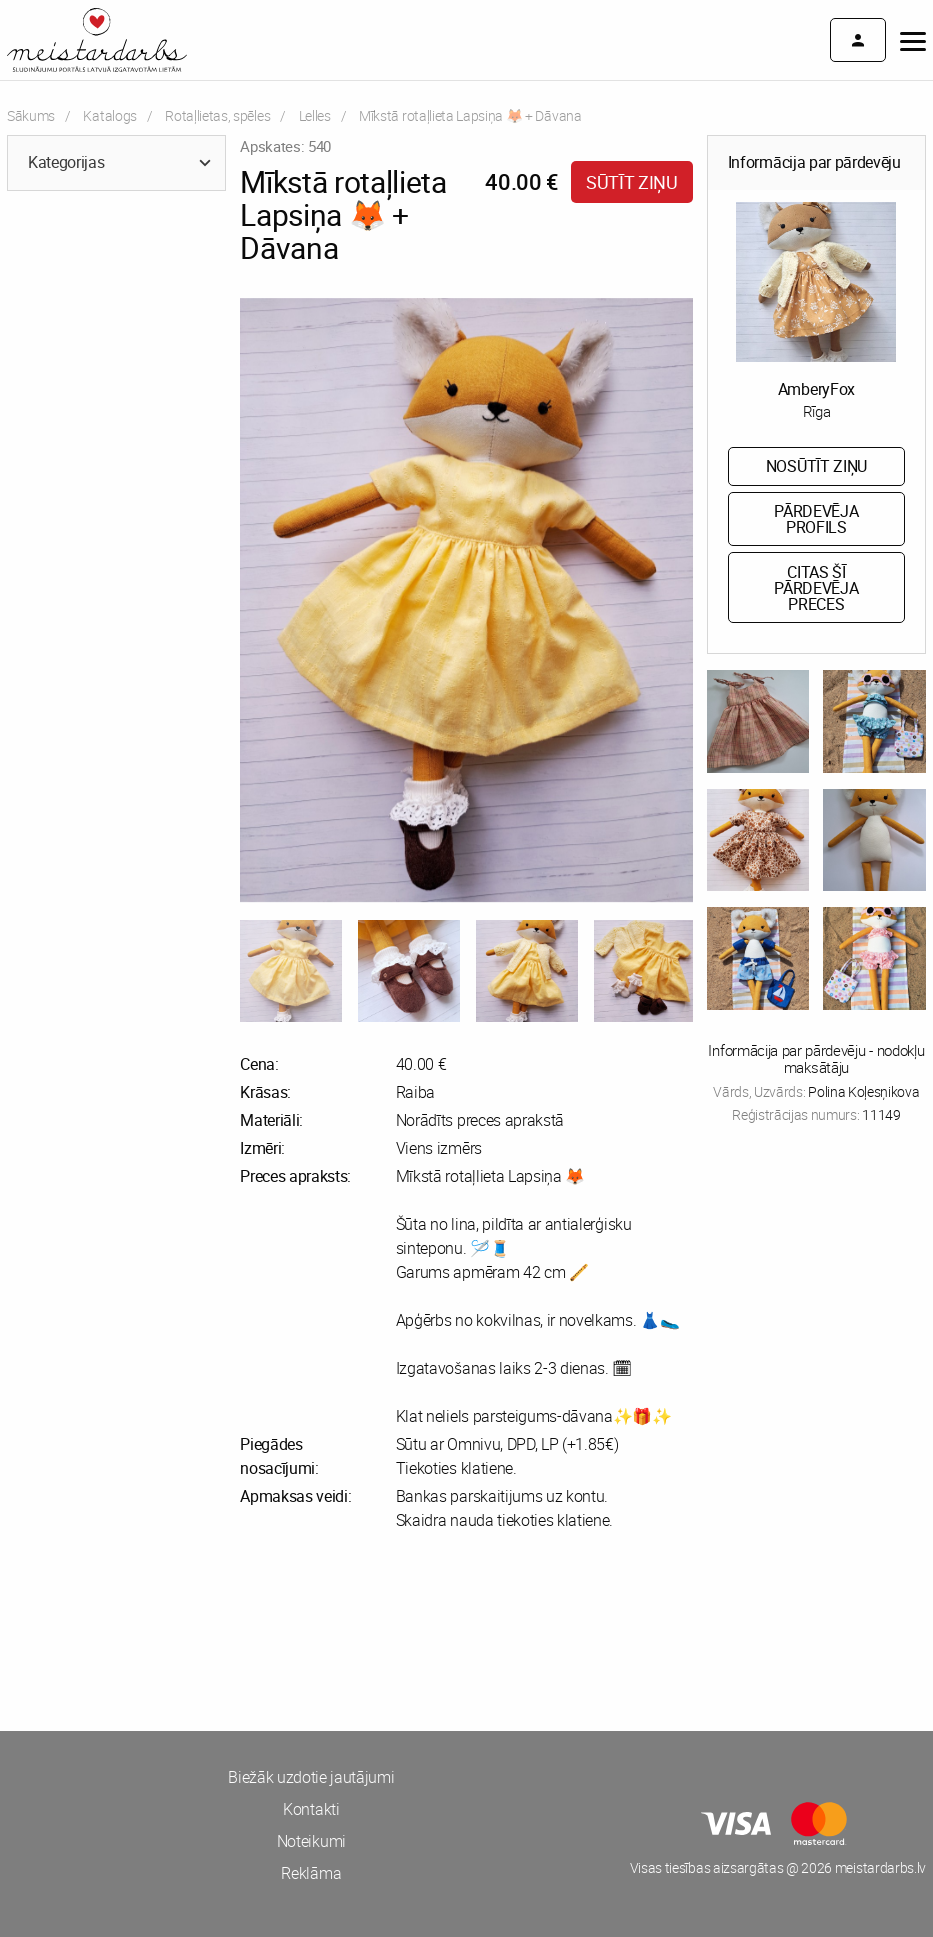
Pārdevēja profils (816, 519)
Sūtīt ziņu (632, 182)
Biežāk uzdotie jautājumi (311, 1777)
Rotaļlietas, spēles (217, 115)
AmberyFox (816, 389)
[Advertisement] (233, 1631)
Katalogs (109, 115)
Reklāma (311, 1873)
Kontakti (311, 1809)
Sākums (31, 115)
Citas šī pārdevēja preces (816, 588)
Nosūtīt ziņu (816, 466)
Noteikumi (311, 1841)
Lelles (315, 115)
